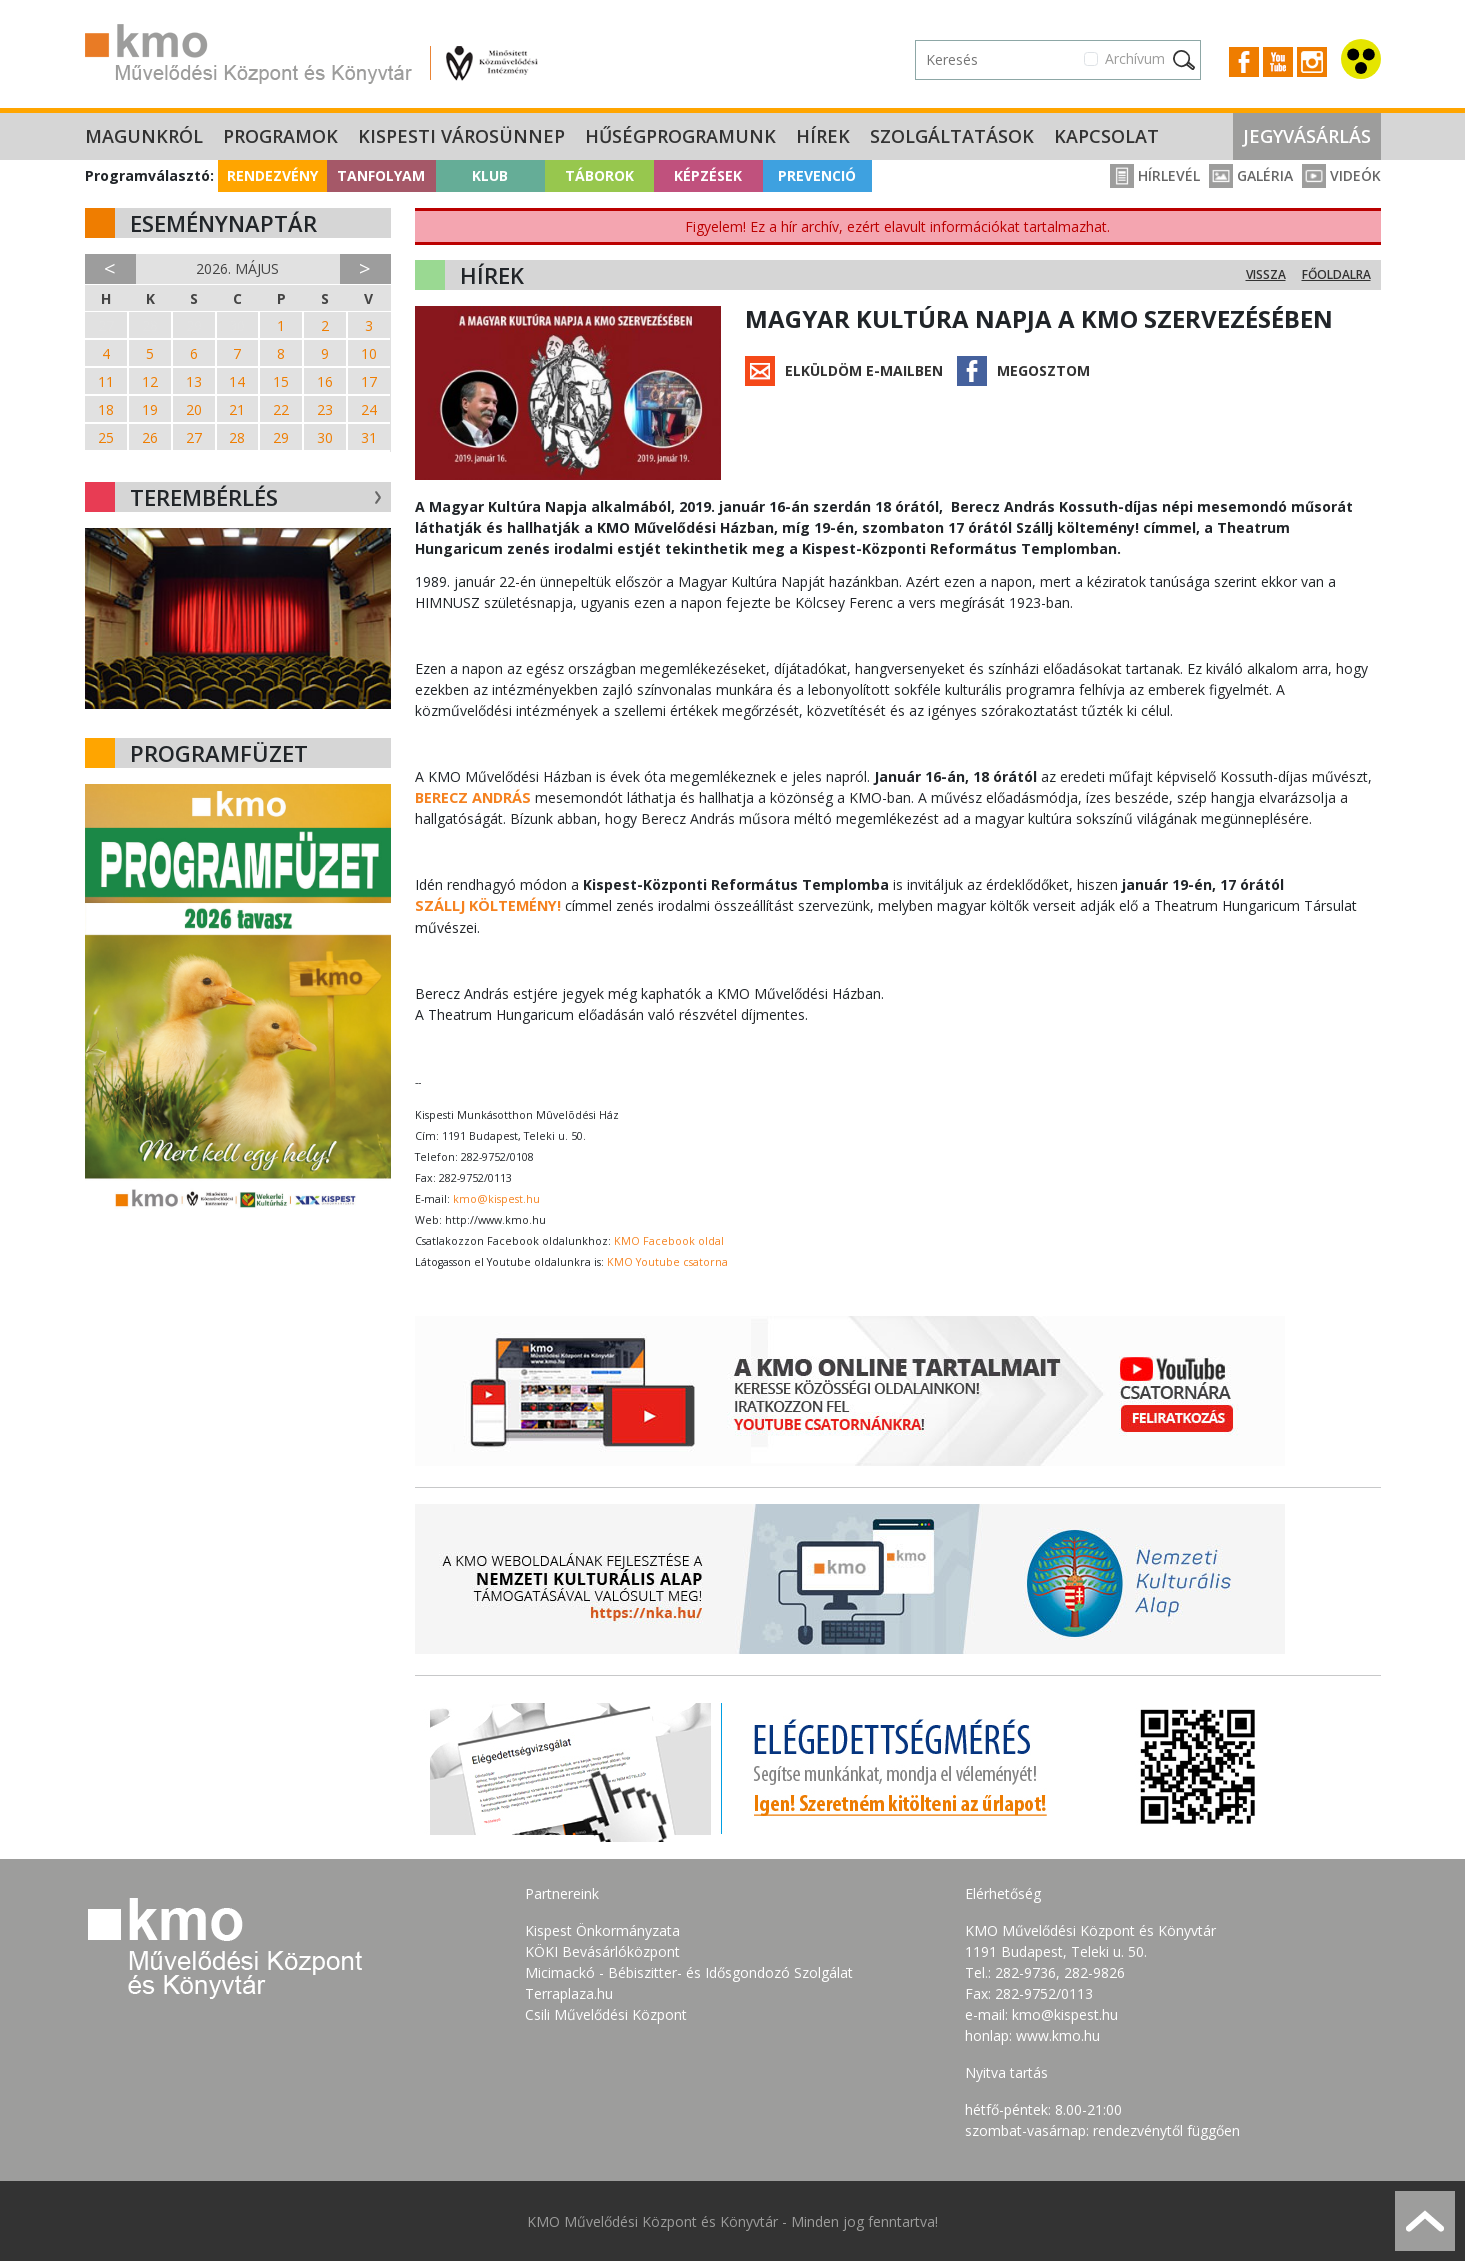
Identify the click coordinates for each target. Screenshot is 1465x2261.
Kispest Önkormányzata (602, 1929)
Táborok (599, 175)
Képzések (708, 175)
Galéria (1251, 175)
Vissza (1266, 274)
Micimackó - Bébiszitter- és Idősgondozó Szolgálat (689, 1971)
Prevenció (817, 175)
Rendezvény (272, 175)
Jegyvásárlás (1307, 136)
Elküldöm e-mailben (864, 370)
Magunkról (144, 136)
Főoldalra (1336, 274)
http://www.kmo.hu (495, 1219)
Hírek (823, 136)
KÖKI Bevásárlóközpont (602, 1950)
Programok (280, 136)
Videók (1341, 175)
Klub (490, 175)
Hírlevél (1155, 175)
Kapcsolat (1106, 136)
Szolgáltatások (952, 136)
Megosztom (1043, 370)
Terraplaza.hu (569, 1992)
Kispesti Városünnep (461, 136)
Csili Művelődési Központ (606, 2013)
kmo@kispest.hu (496, 1198)
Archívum (1135, 58)
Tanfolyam (381, 175)
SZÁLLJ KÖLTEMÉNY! (486, 905)
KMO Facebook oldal (669, 1240)
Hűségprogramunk (680, 136)
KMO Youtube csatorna (667, 1261)
